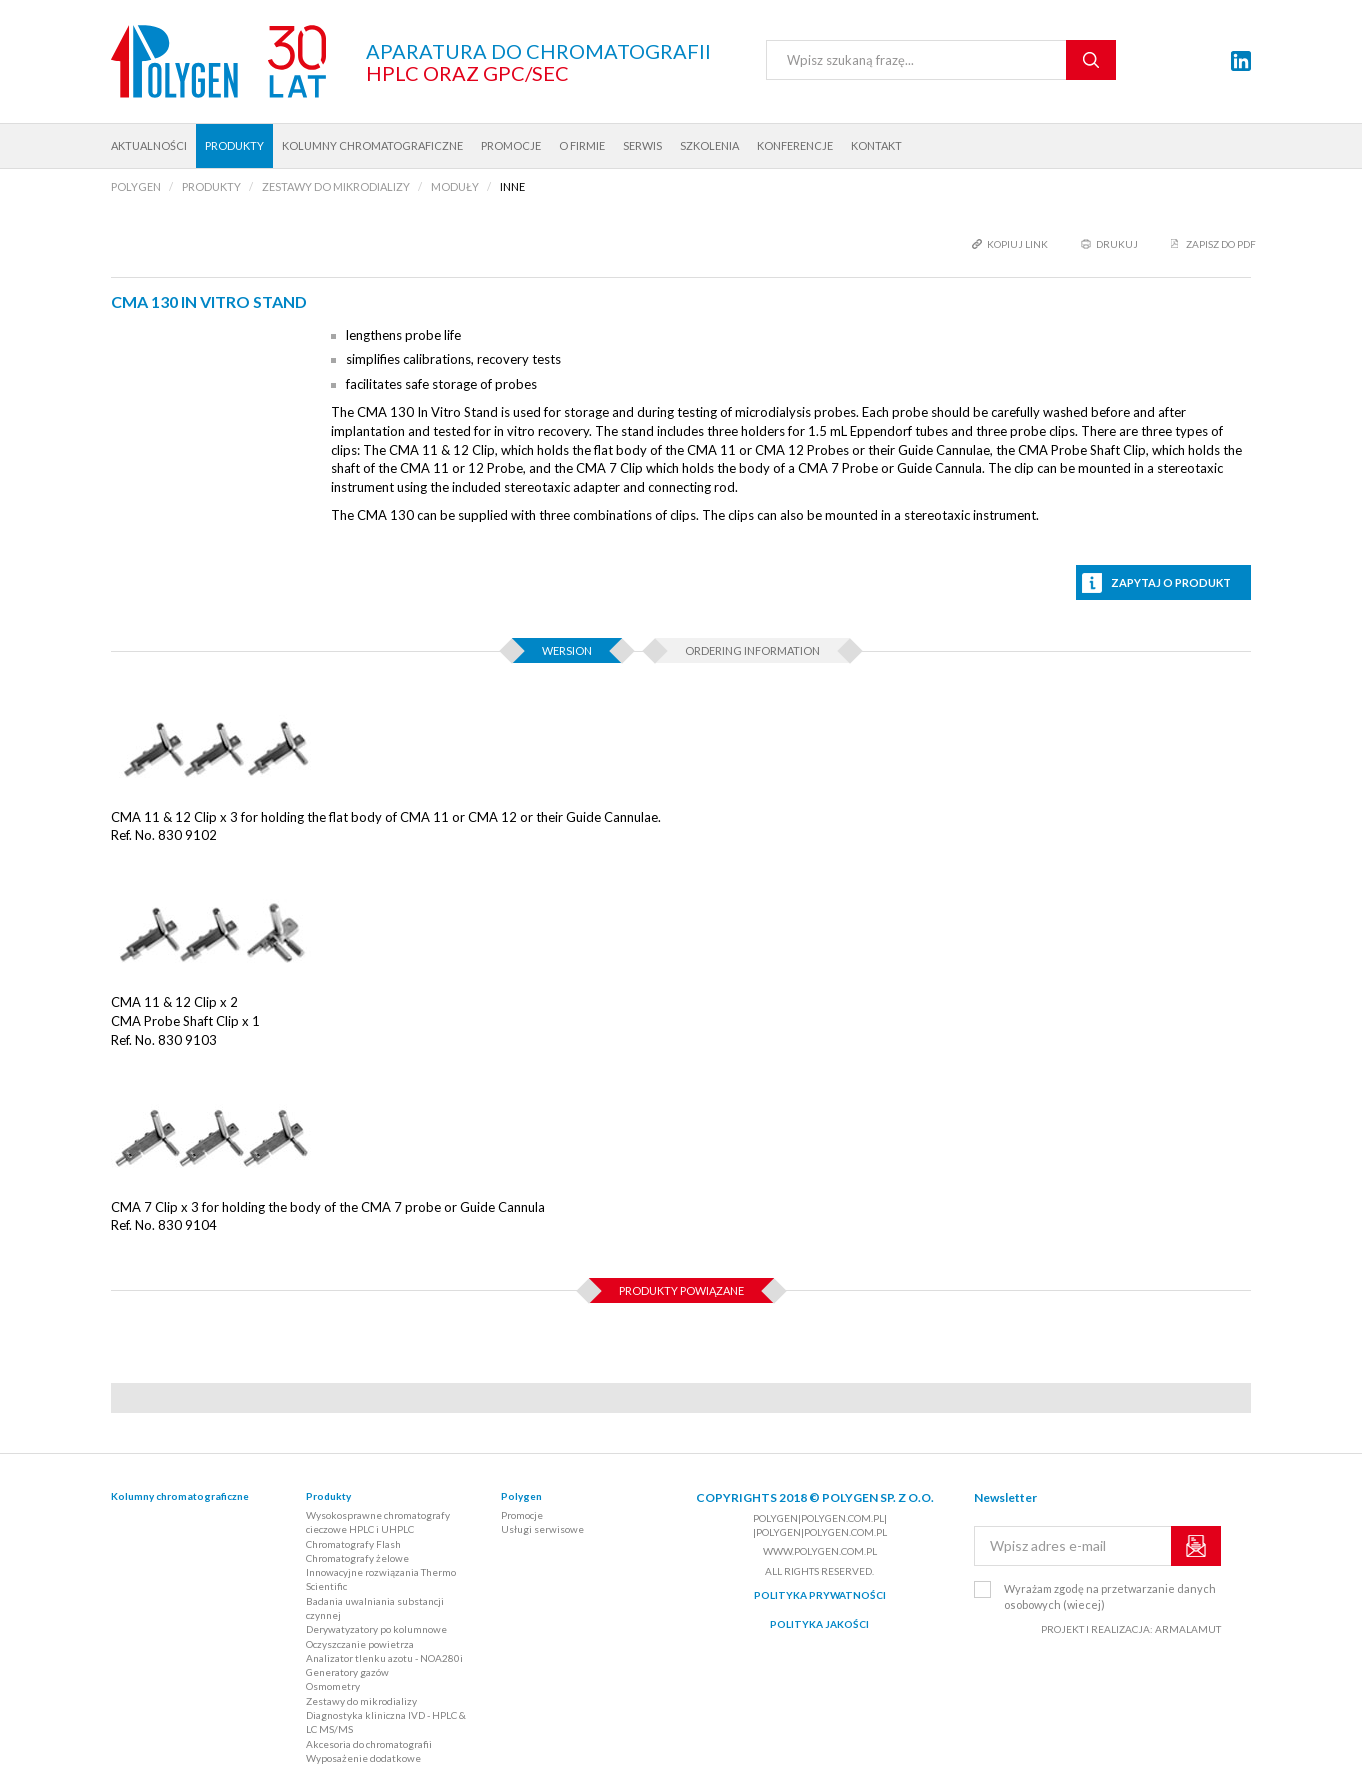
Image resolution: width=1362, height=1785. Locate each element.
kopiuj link (1017, 244)
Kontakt (876, 145)
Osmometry (333, 1686)
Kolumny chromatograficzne (372, 145)
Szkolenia (709, 145)
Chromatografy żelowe (357, 1558)
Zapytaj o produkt (1171, 582)
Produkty (234, 145)
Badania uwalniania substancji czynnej (375, 1608)
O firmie (582, 145)
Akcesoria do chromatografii (369, 1744)
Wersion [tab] (567, 650)
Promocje (511, 145)
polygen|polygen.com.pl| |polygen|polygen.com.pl (820, 1525)
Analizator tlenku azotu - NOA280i (384, 1658)
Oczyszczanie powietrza (360, 1644)
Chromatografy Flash (353, 1544)
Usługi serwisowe (542, 1529)
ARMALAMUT (1188, 1629)
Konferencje (795, 145)
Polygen (521, 1496)
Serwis (642, 145)
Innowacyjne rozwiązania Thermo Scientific (381, 1579)
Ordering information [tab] (752, 650)
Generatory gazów (347, 1672)
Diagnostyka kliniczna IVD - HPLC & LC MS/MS (386, 1722)
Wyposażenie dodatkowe (363, 1758)
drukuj (1117, 244)
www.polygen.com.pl (820, 1551)
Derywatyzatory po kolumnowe (376, 1629)
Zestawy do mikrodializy (361, 1701)
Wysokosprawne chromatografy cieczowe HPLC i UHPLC (378, 1522)
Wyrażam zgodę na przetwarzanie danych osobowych (1110, 1596)
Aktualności (149, 145)
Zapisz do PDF (1221, 244)
